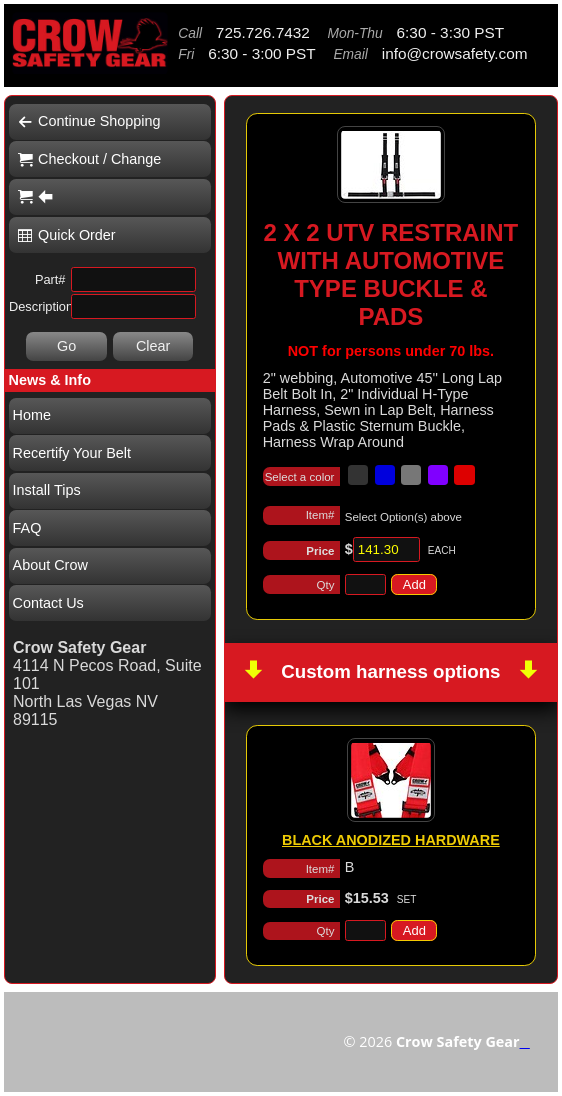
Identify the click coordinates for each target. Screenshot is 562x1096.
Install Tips (47, 490)
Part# (50, 279)
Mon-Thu (354, 33)
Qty (326, 585)
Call (190, 33)
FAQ (27, 528)
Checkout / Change (89, 159)
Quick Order (66, 235)
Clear (153, 346)
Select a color (300, 477)
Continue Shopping (89, 121)
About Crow (50, 565)
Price (320, 551)
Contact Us (48, 603)
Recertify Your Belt (72, 453)
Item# (320, 515)
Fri (186, 54)
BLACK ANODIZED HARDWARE (391, 840)
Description (37, 306)
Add (414, 584)
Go (66, 346)
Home (32, 415)
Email (350, 54)
